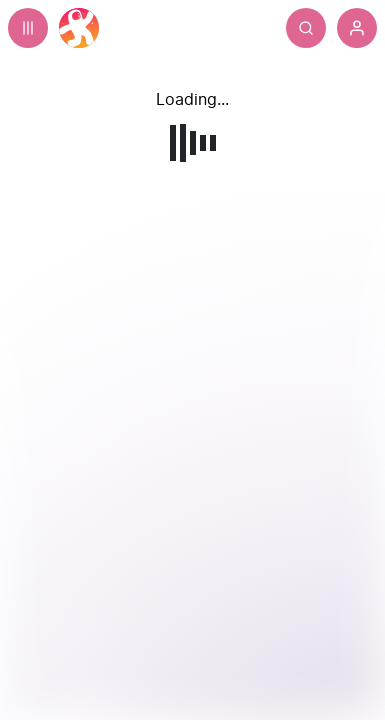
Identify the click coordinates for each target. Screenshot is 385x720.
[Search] (306, 28)
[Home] (79, 28)
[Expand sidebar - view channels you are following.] (28, 28)
